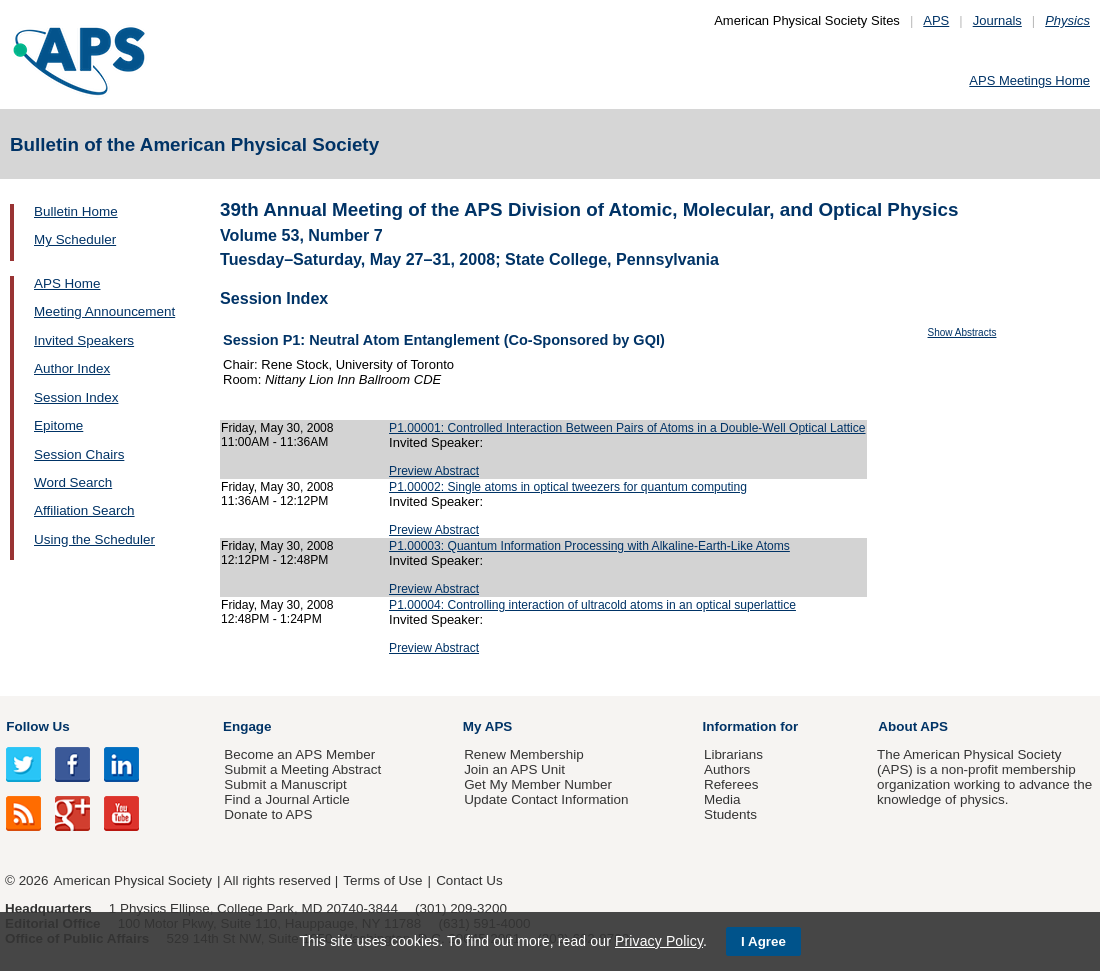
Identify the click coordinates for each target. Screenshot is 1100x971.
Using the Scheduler (94, 539)
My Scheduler (75, 239)
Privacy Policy (659, 941)
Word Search (73, 482)
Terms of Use (382, 880)
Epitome (58, 425)
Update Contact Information (546, 799)
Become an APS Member (299, 754)
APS (936, 20)
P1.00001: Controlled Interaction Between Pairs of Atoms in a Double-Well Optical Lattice (627, 428)
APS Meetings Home (1029, 80)
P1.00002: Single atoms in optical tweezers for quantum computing (568, 487)
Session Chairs (79, 454)
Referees (731, 784)
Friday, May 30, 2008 (277, 428)
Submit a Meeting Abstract (302, 769)
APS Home (67, 283)
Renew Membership (524, 754)
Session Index (76, 397)
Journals (997, 20)
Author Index (72, 368)
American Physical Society (133, 880)
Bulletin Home (76, 211)
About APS (913, 726)
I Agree (763, 941)
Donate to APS (268, 814)
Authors (727, 769)
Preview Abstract (434, 471)
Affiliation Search (84, 510)
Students (730, 814)
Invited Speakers (84, 340)
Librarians (733, 754)
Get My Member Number (538, 784)
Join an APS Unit (514, 769)
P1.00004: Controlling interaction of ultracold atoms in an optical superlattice (592, 605)
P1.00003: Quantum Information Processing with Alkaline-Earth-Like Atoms (589, 546)
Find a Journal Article (286, 799)
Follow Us (37, 726)
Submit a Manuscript (285, 784)
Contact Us (469, 880)
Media (722, 799)
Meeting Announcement (104, 311)
